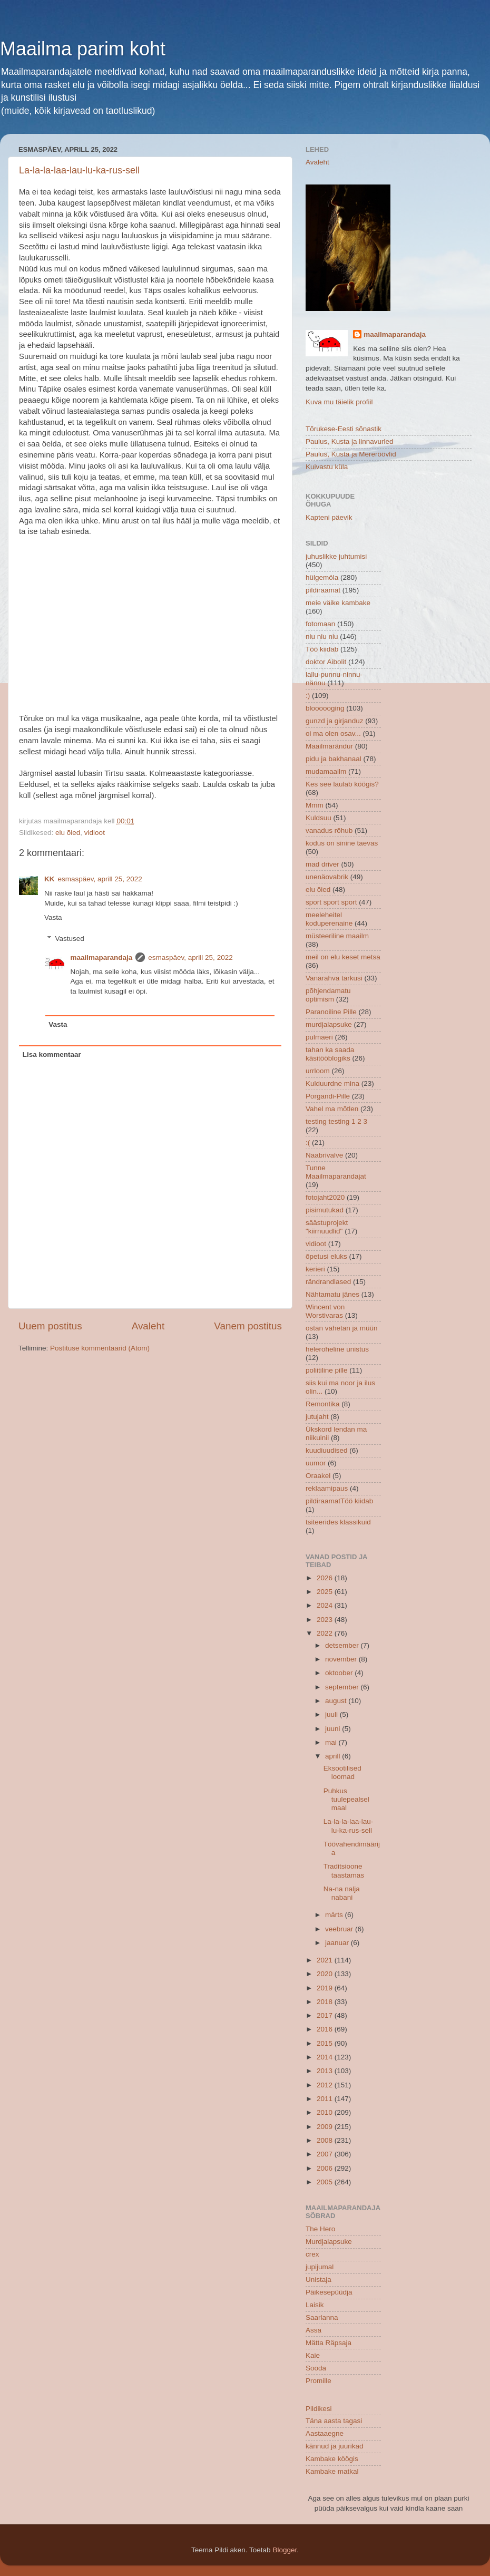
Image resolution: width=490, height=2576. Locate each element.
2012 (326, 2085)
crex (312, 2254)
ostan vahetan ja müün (342, 1328)
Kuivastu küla (327, 467)
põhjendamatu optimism (328, 995)
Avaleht (148, 1325)
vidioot (94, 833)
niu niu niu (322, 636)
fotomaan (320, 624)
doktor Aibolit (326, 662)
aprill (333, 1756)
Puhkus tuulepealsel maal (346, 1799)
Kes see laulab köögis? (342, 784)
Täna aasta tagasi (334, 2421)
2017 (326, 2015)
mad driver (322, 864)
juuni (333, 1729)
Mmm (315, 805)
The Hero (320, 2229)
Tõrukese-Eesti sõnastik (343, 429)
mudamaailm (326, 771)
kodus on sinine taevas (342, 843)
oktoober (340, 1673)
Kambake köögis (332, 2459)
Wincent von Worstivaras (325, 1311)
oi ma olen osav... (333, 733)
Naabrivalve (324, 1155)
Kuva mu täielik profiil (339, 402)
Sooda (316, 2368)
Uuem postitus (50, 1325)
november (342, 1659)
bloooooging (325, 708)
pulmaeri (319, 1037)
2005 (326, 2182)
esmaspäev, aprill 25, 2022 (100, 879)
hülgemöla (322, 577)
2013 (326, 2071)
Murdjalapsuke (329, 2242)
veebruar (340, 1929)
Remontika (323, 1404)
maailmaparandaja (102, 957)
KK (49, 879)
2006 (326, 2168)
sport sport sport (331, 902)
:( (308, 1142)
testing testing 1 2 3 (336, 1121)
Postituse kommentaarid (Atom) (100, 1348)
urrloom (318, 1071)
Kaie (313, 2355)
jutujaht (317, 1417)
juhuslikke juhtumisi (336, 556)
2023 (326, 1620)
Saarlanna (322, 2317)
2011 (326, 2099)
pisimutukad (325, 1210)
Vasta (53, 917)
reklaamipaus (327, 1488)
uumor (316, 1463)
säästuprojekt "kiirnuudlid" (327, 1227)
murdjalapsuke (329, 1024)
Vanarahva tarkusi (334, 978)
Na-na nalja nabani (342, 1893)
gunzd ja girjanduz (335, 721)
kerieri (315, 1269)
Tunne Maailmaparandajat (336, 1172)
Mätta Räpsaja (328, 2343)
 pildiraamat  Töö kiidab (339, 1501)
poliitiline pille (327, 1370)
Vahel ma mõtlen (332, 1109)
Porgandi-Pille (328, 1096)
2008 (326, 2140)
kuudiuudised (327, 1450)
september (343, 1687)
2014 (326, 2057)
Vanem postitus (248, 1325)
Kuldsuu (318, 818)
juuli (332, 1714)
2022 (326, 1633)
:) (308, 695)
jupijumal (320, 2267)
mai (332, 1742)
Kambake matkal (332, 2471)
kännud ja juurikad (335, 2446)
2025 (326, 1592)
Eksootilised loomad (342, 1772)
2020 (326, 1974)
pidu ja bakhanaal (333, 759)
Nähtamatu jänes (332, 1294)
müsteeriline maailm (337, 936)
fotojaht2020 (325, 1197)
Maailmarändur (329, 746)
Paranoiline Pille (331, 1012)
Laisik (315, 2305)
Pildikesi (319, 2409)
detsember (343, 1645)
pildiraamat (323, 590)
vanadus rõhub (329, 830)
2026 (326, 1578)
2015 (326, 2043)
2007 (326, 2154)
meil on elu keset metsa (343, 957)
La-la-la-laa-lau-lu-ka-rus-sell (79, 170)
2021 (326, 1960)
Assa (313, 2330)
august (336, 1701)
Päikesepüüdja (329, 2292)
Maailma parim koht (82, 49)
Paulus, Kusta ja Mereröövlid (351, 454)
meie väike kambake (338, 603)
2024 (326, 1605)
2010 (326, 2112)
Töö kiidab (322, 649)
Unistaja (318, 2279)
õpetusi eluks (326, 1256)
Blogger (284, 2550)
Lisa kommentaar (52, 1054)
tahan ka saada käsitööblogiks (330, 1054)
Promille (318, 2381)
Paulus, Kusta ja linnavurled (350, 441)
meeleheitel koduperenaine (329, 919)
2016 (326, 2029)
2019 (326, 1988)
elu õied (67, 833)
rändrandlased (328, 1282)
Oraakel (318, 1476)
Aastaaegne (325, 2433)
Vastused (69, 938)
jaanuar (338, 1943)
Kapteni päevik (329, 517)
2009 (326, 2127)
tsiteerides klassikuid (338, 1522)
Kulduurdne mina (332, 1083)
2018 (326, 2002)
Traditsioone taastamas (344, 1870)
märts (335, 1915)
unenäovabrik (327, 877)
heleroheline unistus (337, 1349)
